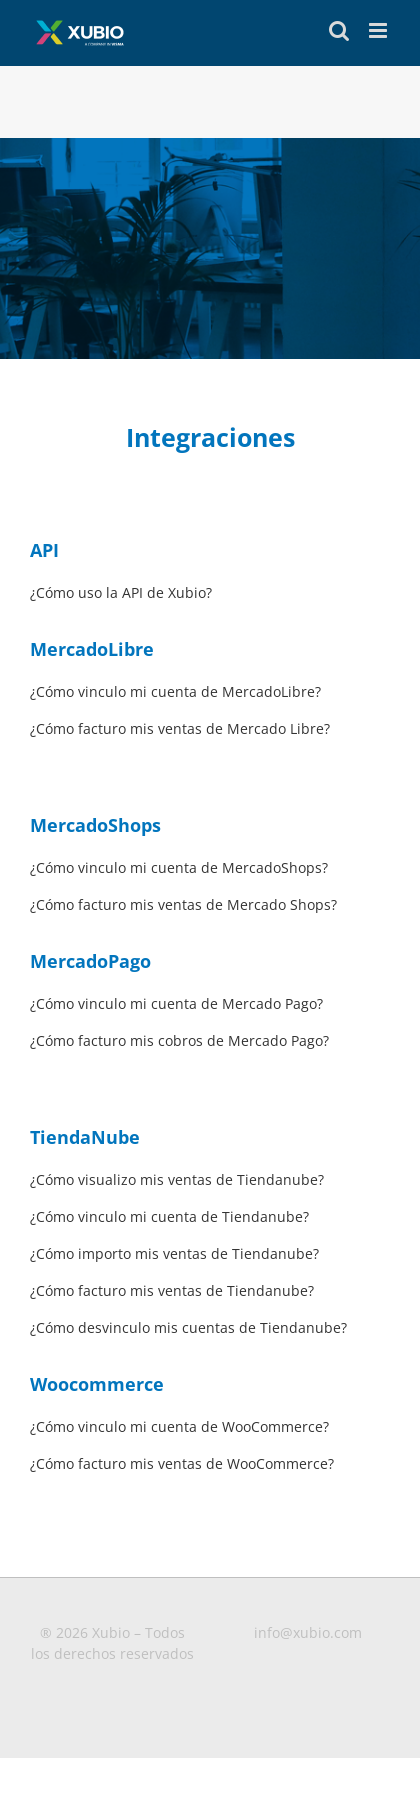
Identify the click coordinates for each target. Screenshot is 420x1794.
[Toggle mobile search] (339, 30)
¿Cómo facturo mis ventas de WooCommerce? (182, 1463)
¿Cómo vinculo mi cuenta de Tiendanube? (169, 1216)
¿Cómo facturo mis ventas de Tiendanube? (172, 1290)
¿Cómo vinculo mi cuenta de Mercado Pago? (176, 1003)
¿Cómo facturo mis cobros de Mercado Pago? (179, 1040)
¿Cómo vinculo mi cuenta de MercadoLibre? (175, 691)
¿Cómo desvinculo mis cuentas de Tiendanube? (188, 1327)
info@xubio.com (308, 1632)
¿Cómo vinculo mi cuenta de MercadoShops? (179, 867)
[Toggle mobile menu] (379, 30)
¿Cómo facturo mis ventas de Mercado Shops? (183, 904)
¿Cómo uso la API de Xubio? (121, 592)
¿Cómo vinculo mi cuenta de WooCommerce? (179, 1426)
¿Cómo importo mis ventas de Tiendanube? (174, 1253)
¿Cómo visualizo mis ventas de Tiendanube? (177, 1179)
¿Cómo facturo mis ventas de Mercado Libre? (180, 728)
